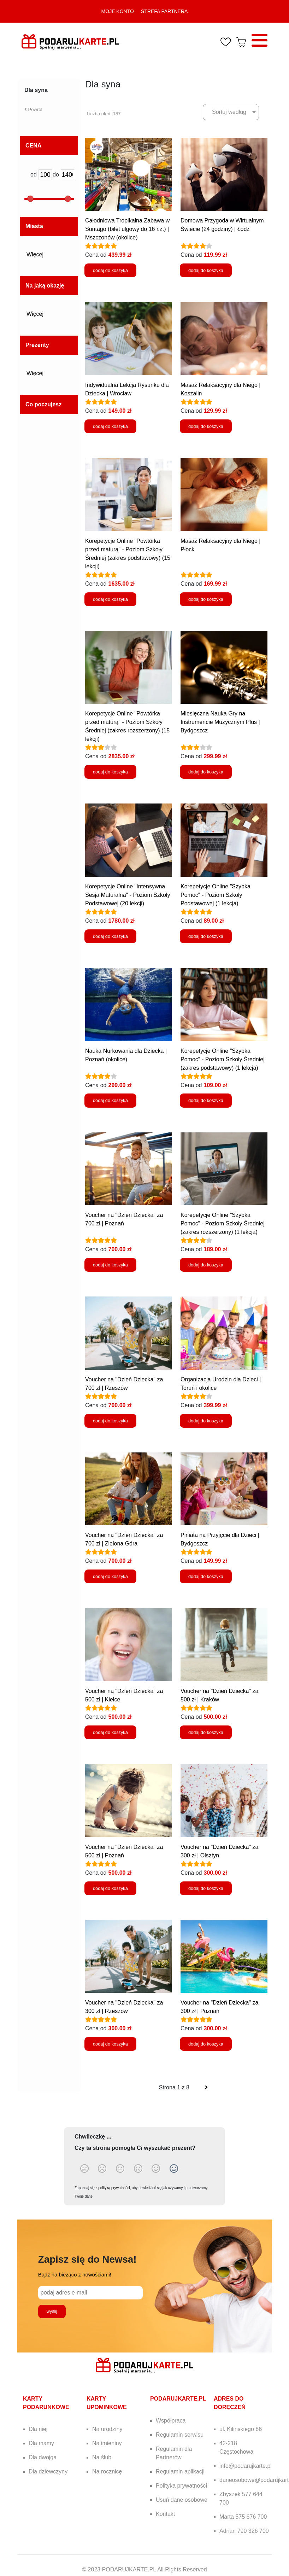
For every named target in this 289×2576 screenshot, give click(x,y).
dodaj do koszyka (110, 270)
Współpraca (170, 2421)
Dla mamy (41, 2443)
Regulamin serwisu (180, 2435)
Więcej (37, 254)
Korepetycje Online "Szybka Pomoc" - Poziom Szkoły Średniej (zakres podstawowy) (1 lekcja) (223, 1059)
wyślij (52, 2311)
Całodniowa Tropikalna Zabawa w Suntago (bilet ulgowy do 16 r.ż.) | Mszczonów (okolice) (127, 228)
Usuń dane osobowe (181, 2500)
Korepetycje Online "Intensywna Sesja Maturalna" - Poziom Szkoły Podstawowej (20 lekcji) (127, 894)
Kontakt (165, 2514)
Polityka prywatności (181, 2486)
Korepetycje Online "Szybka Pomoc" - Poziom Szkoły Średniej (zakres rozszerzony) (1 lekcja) (223, 1223)
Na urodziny (107, 2429)
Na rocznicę (107, 2471)
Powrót (33, 109)
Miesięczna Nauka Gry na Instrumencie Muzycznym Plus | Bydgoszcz (220, 721)
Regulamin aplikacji (180, 2471)
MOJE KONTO (117, 11)
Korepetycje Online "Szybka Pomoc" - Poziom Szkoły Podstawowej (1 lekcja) (215, 894)
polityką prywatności (114, 2188)
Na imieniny (107, 2443)
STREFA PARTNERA (164, 11)
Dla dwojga (43, 2457)
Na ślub (101, 2457)
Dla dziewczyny (48, 2471)
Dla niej (38, 2429)
